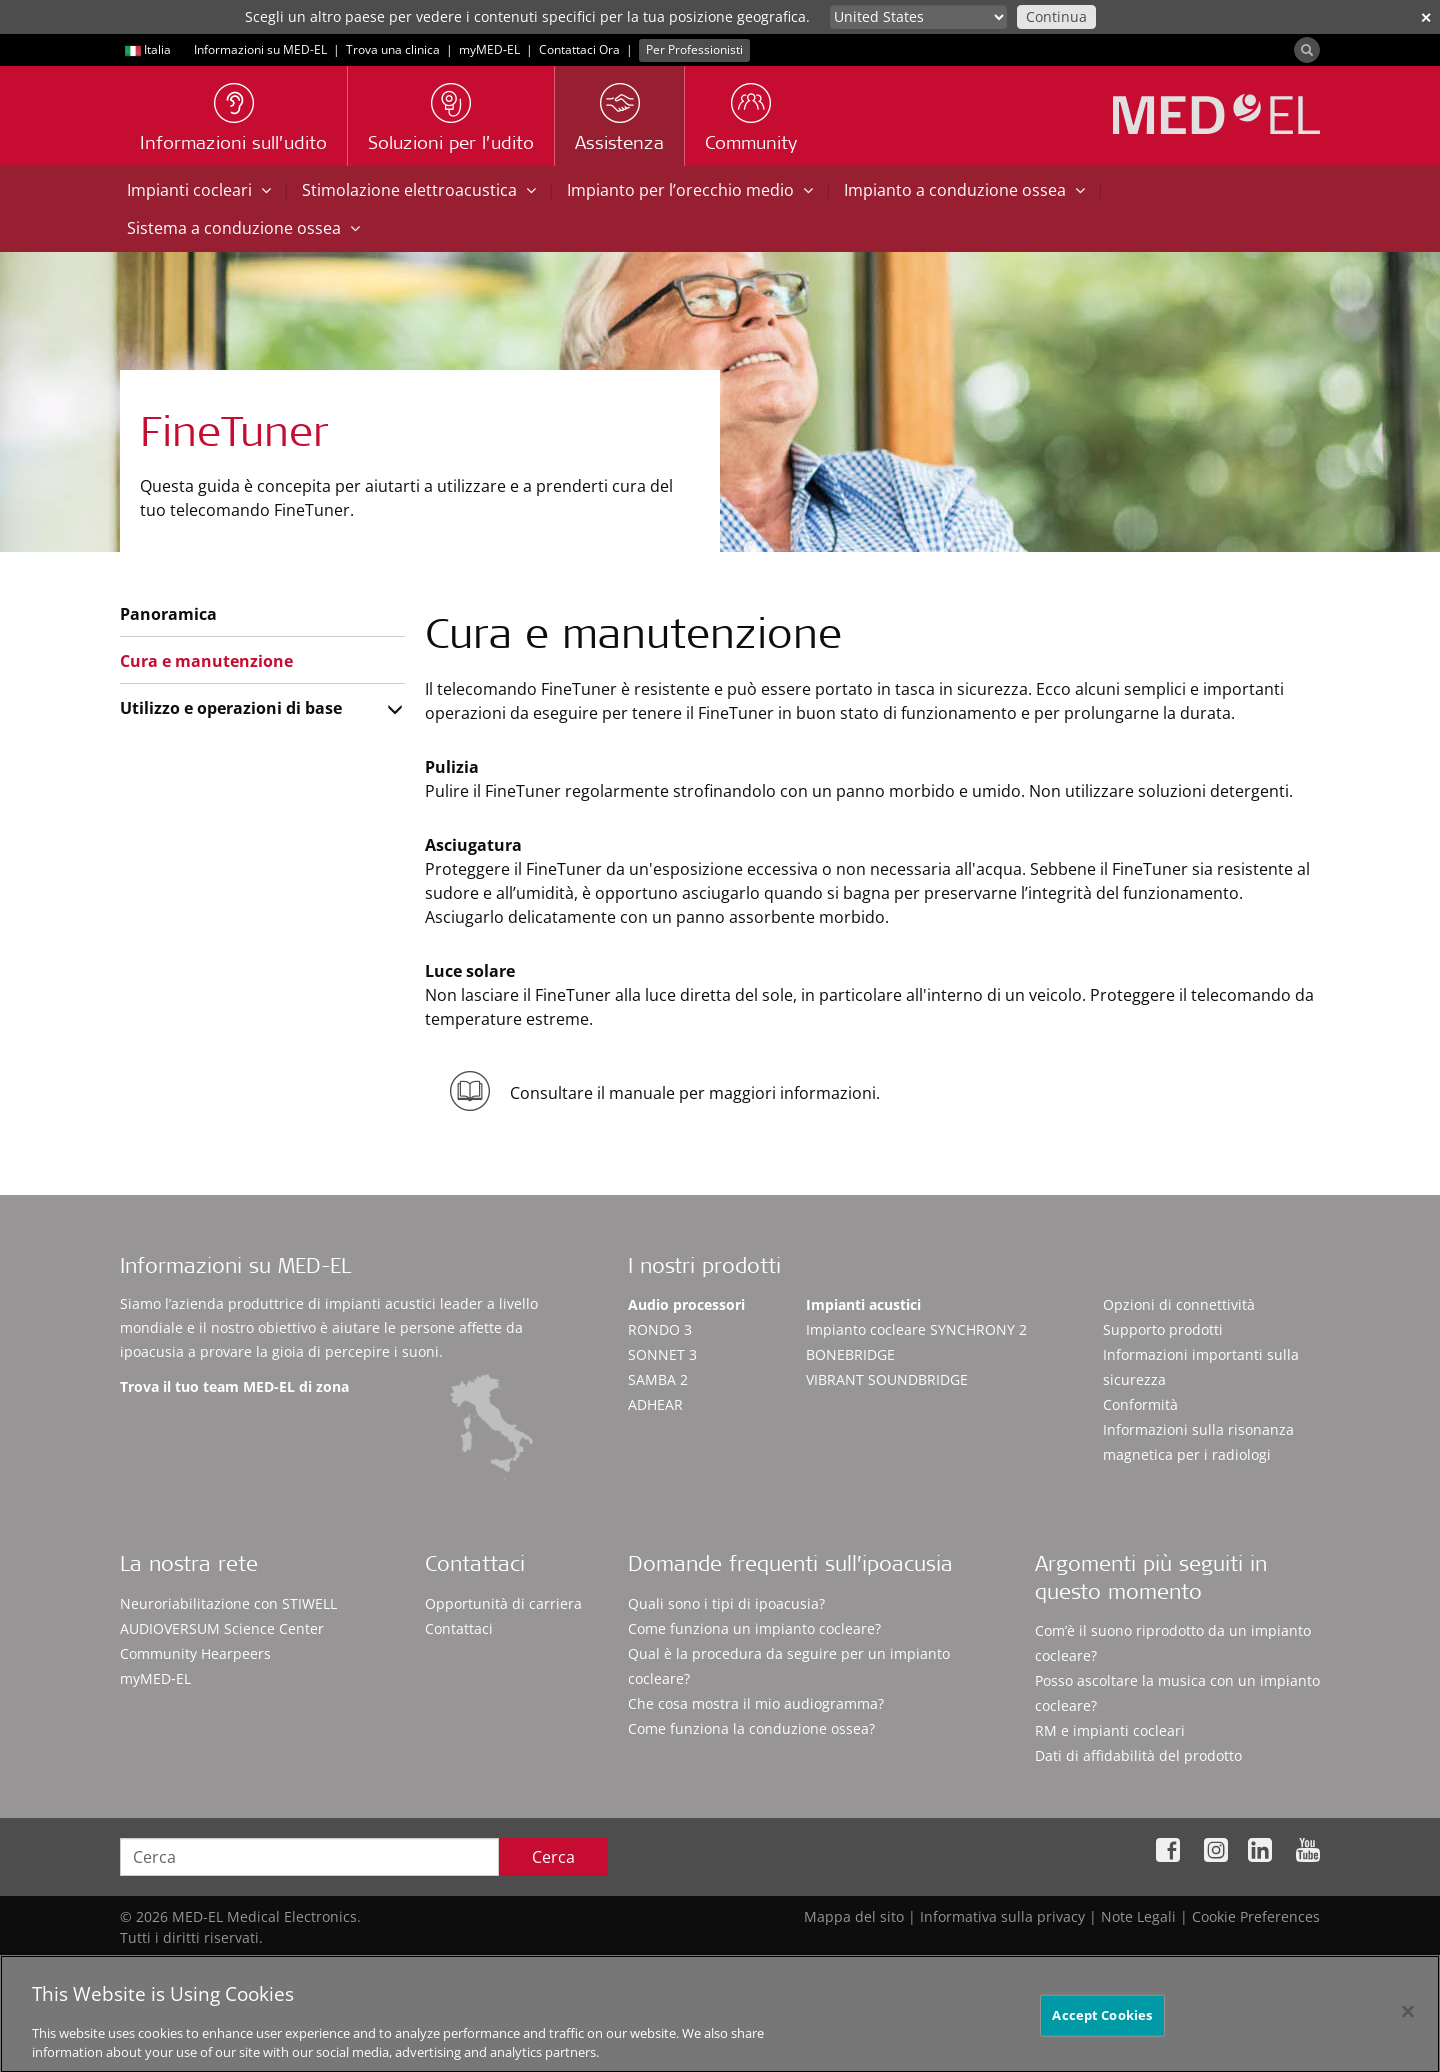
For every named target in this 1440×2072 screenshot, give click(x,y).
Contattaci (459, 1628)
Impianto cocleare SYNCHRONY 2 (916, 1329)
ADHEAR (655, 1404)
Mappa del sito (854, 1916)
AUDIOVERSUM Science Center (222, 1628)
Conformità (1140, 1404)
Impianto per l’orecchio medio (690, 190)
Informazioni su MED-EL (260, 49)
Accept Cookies (1102, 2022)
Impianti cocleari (199, 190)
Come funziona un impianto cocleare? (754, 1628)
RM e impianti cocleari (1110, 1730)
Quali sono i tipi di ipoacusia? (726, 1603)
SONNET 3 (662, 1354)
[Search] (1307, 50)
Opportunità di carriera (503, 1603)
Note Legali (1138, 1916)
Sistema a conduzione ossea (243, 228)
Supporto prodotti (1163, 1329)
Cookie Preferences (1256, 1916)
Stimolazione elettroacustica (419, 190)
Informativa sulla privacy (1002, 1916)
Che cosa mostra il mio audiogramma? (756, 1703)
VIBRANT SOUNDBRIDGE (887, 1379)
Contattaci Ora (579, 49)
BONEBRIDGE (850, 1354)
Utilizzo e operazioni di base (231, 708)
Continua (1056, 16)
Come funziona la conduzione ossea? (751, 1728)
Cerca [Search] (553, 1857)
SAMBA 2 (658, 1379)
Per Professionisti (694, 49)
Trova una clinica (393, 49)
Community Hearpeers (195, 1653)
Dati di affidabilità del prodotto (1138, 1755)
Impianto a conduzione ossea (964, 190)
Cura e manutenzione (206, 661)
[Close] (1408, 2019)
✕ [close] (1426, 17)
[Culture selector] (918, 17)
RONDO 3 (660, 1329)
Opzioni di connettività (1179, 1304)
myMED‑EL (489, 49)
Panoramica (168, 614)
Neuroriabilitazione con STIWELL (228, 1603)
